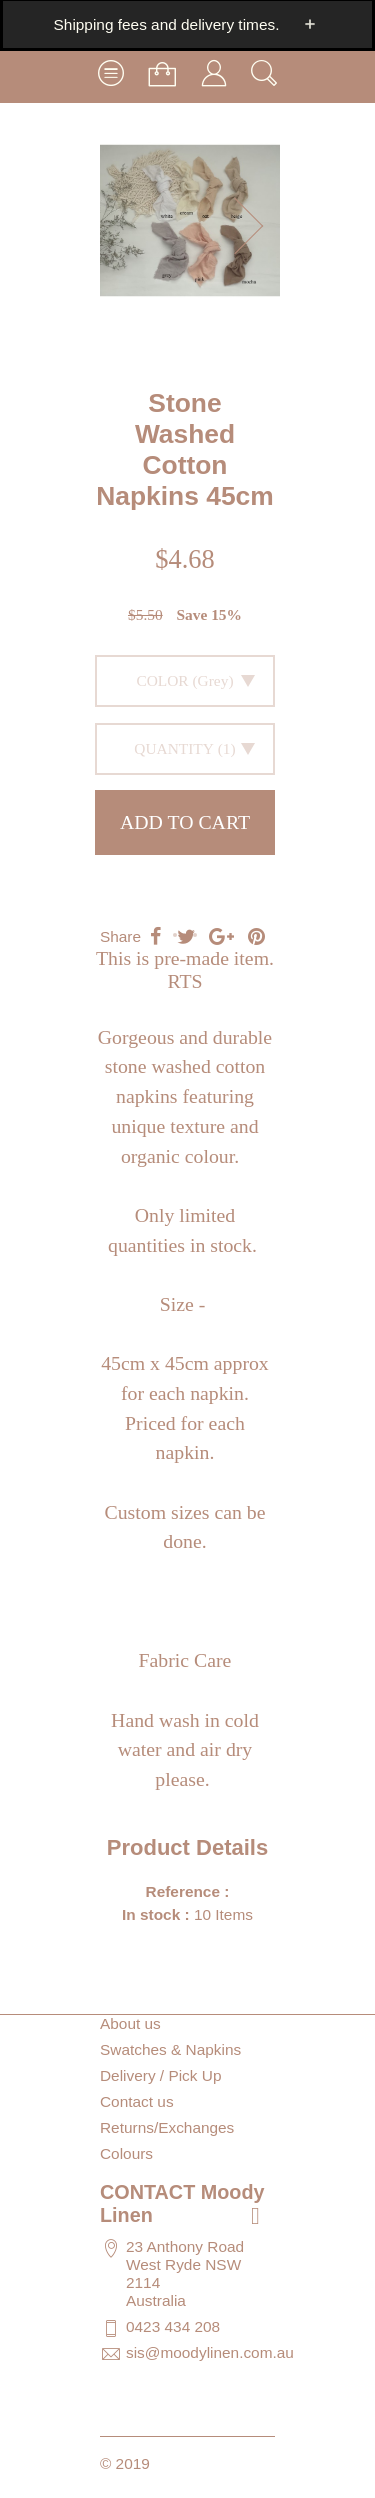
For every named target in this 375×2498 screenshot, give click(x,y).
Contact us (137, 2101)
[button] (255, 226)
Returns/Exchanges (167, 2127)
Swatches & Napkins (170, 2049)
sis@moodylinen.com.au (210, 2352)
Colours (126, 2153)
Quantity (174, 748)
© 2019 (125, 2463)
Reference (185, 1891)
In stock (151, 1914)
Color (162, 680)
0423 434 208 (173, 2326)
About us (130, 2023)
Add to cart (185, 822)
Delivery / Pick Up (160, 2075)
